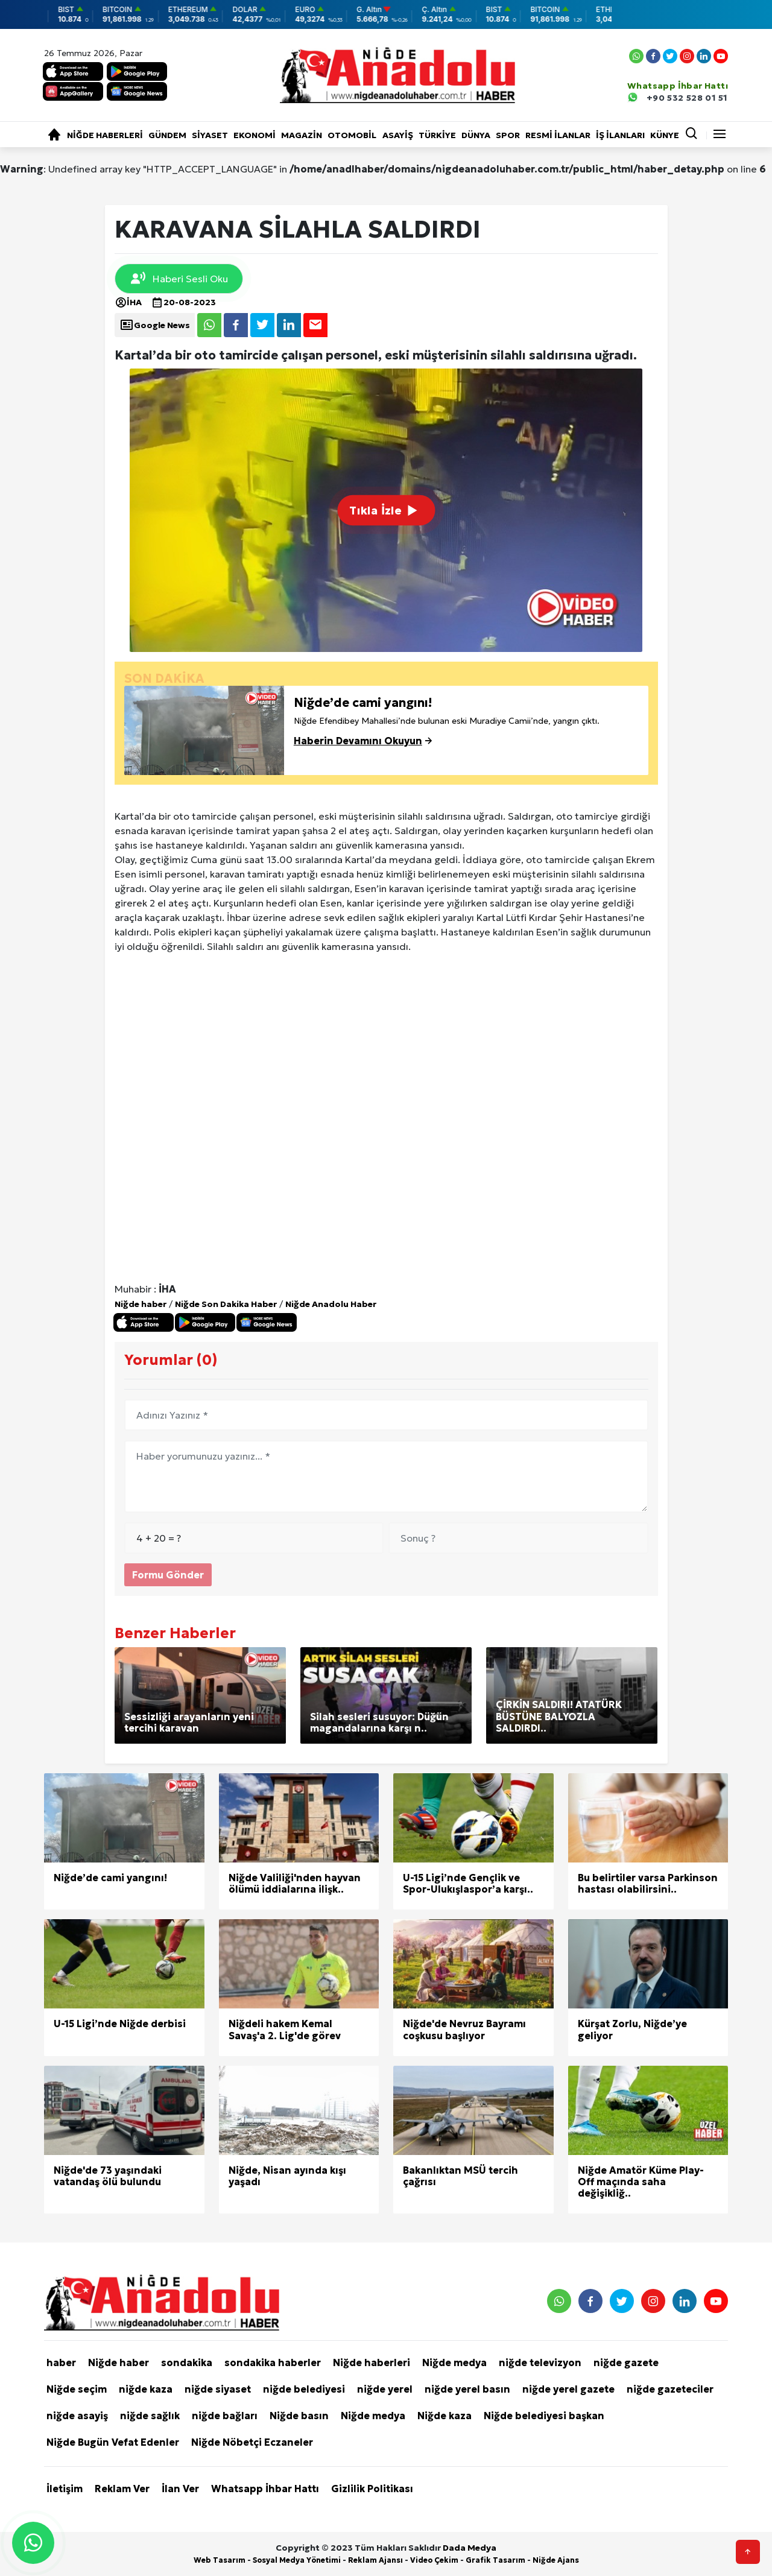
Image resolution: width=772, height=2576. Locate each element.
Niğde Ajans (556, 2560)
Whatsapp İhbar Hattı (265, 2489)
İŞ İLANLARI (620, 135)
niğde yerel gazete (568, 2389)
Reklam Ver (122, 2489)
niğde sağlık (150, 2416)
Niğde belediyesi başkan (544, 2416)
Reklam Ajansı (375, 2560)
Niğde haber (140, 1304)
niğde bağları (225, 2416)
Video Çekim (434, 2560)
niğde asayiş (77, 2416)
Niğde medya (454, 2362)
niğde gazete (626, 2362)
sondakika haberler (272, 2362)
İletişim (64, 2489)
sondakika (186, 2362)
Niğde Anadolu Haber (330, 1304)
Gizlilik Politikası (372, 2489)
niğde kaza (145, 2389)
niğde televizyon (540, 2362)
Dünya (475, 135)
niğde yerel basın (467, 2389)
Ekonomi (254, 135)
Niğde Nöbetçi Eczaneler (252, 2442)
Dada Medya (469, 2547)
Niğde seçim (76, 2389)
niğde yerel (385, 2389)
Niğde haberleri (105, 135)
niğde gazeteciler (670, 2389)
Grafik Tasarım (495, 2560)
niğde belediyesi (304, 2389)
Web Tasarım (219, 2560)
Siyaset (210, 135)
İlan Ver (180, 2489)
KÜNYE (664, 135)
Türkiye (437, 135)
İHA (128, 302)
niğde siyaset (218, 2389)
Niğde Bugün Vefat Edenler (112, 2442)
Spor (508, 135)
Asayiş (397, 135)
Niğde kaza (444, 2416)
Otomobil (351, 135)
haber (61, 2362)
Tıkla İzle (386, 509)
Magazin (301, 135)
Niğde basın (299, 2416)
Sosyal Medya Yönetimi (297, 2560)
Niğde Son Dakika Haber (226, 1304)
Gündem (167, 135)
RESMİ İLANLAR (557, 135)
